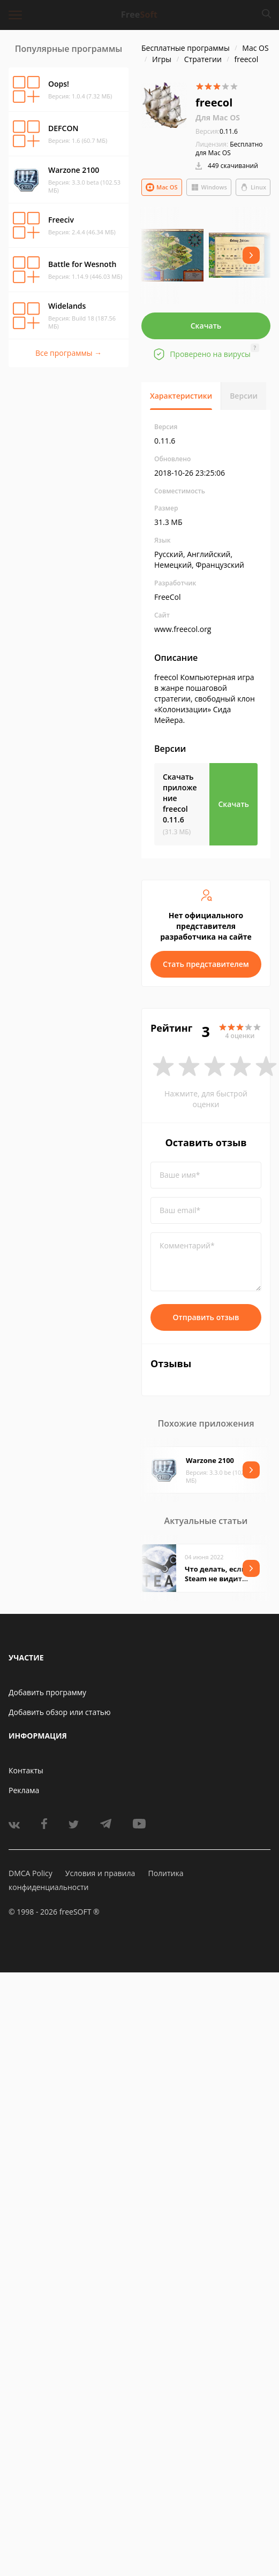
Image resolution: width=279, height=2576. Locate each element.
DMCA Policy (30, 1873)
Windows (209, 187)
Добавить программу (47, 1692)
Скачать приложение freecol (180, 798)
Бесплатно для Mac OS (229, 148)
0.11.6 (216, 131)
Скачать (206, 326)
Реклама (24, 1790)
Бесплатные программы (185, 48)
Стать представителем (206, 964)
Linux (253, 187)
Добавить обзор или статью (60, 1712)
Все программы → (68, 353)
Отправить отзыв (206, 1317)
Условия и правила (100, 1873)
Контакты (26, 1770)
